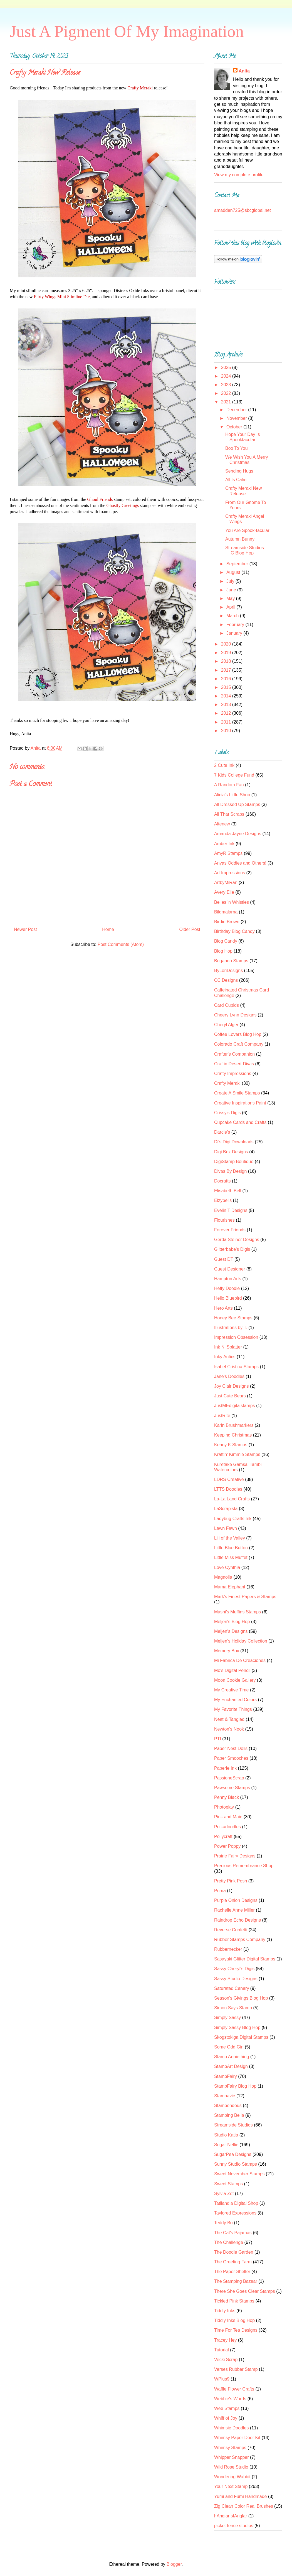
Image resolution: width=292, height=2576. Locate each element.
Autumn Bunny (239, 539)
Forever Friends (230, 1229)
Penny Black (226, 1797)
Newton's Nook (229, 1729)
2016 (226, 678)
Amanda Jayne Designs (237, 833)
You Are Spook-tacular (247, 530)
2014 (226, 696)
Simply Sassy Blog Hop (237, 2027)
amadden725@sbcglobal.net (242, 210)
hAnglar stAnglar (230, 2516)
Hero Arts (223, 1308)
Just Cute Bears (230, 1396)
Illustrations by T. (230, 1327)
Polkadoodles (227, 1826)
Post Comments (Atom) (121, 944)
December (237, 409)
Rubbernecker (228, 1949)
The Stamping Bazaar (235, 2281)
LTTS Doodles (228, 1489)
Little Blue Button (231, 1547)
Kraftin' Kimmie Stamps (237, 1454)
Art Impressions (229, 872)
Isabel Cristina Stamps (236, 1366)
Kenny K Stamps (230, 1444)
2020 (226, 644)
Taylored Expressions (235, 2213)
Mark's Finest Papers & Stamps (245, 1596)
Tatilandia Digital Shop (236, 2203)
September (237, 563)
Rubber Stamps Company (239, 1939)
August (233, 572)
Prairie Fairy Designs (234, 1856)
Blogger (174, 2564)
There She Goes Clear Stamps (244, 2291)
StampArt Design (231, 2066)
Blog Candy (225, 941)
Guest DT (223, 1259)
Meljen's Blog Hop (232, 1621)
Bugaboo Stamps (231, 960)
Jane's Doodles (229, 1376)
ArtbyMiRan (225, 882)
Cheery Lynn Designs (235, 1015)
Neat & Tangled (229, 1719)
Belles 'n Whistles (231, 902)
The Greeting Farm (233, 2261)
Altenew (222, 824)
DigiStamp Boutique (233, 1161)
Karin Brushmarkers (233, 1425)
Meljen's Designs (231, 1631)
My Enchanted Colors (235, 1699)
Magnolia (223, 1577)
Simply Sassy (227, 2017)
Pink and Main (228, 1816)
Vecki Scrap (225, 2359)
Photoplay (224, 1807)
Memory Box (226, 1650)
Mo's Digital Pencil (232, 1670)
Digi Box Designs (231, 1151)
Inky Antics (224, 1356)
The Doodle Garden (233, 2252)
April (231, 607)
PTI (217, 1738)
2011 (226, 722)
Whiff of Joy (225, 2418)
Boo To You (236, 448)
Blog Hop (223, 951)
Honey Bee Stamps (233, 1317)
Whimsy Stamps (230, 2447)
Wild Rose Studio (231, 2467)
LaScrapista (226, 1508)
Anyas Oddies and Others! (240, 863)
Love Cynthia (227, 1567)
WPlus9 (221, 2379)
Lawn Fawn (225, 1528)
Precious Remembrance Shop (243, 1865)
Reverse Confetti (230, 1929)
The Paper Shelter (232, 2271)
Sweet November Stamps (239, 2173)
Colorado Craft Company (238, 1044)
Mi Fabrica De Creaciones (240, 1660)
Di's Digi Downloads (234, 1141)
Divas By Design (230, 1171)
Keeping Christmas (233, 1435)
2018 (226, 661)
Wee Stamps (226, 2408)
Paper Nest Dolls (231, 1748)
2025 (226, 367)
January (234, 633)
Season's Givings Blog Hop (241, 1998)
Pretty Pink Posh (230, 1881)
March (233, 615)
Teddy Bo (223, 2222)
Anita (244, 71)
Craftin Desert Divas (234, 1063)
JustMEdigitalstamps (234, 1405)
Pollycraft (223, 1836)
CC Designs (226, 980)
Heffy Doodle (227, 1288)
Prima (220, 1890)
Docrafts (222, 1181)
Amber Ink (224, 843)
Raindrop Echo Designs (237, 1920)
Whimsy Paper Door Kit (237, 2437)
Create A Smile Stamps (237, 1093)
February (235, 624)
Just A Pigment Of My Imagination (127, 31)
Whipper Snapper (231, 2457)
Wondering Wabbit (232, 2476)
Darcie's (222, 1132)
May (231, 598)
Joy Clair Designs (231, 1386)
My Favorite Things (233, 1709)
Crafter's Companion (234, 1054)
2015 (226, 687)
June (231, 589)
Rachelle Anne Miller (234, 1910)
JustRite (222, 1415)
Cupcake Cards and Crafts (240, 1122)
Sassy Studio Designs (236, 1978)
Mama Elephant (229, 1587)
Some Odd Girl (229, 2047)
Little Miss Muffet (231, 1557)
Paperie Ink (225, 1768)
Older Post (189, 929)
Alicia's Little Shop (232, 794)
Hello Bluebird (228, 1298)
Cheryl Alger (226, 1024)
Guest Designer (229, 1269)
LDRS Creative (229, 1479)
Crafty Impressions (232, 1073)
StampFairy (225, 2076)
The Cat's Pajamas (233, 2232)
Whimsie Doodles (231, 2428)
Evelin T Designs (230, 1210)
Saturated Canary (231, 1988)
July (231, 581)
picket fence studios (233, 2525)
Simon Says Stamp (233, 2007)
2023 (226, 384)
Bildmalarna (225, 912)
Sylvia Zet (224, 2193)
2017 (226, 670)
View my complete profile (239, 174)
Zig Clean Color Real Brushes (243, 2506)
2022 (226, 393)
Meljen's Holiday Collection (240, 1641)
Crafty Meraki (227, 1083)
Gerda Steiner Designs (236, 1239)
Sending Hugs (239, 471)
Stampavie (224, 2095)
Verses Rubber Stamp (236, 2369)
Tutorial (221, 2349)
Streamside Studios (233, 2125)
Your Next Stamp (231, 2486)
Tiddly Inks (224, 2310)
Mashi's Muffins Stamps (237, 1612)
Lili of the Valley (229, 1538)
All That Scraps (229, 814)
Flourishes (224, 1220)
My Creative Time (231, 1690)
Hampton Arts (227, 1278)
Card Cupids (226, 1005)
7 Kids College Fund (234, 775)
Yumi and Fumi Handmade (240, 2496)
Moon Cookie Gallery (235, 1680)
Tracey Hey (225, 2340)
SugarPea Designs (232, 2154)
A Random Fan (229, 784)
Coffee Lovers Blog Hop (237, 1034)
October (234, 427)
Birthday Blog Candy (234, 931)
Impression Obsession (236, 1337)
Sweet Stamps (228, 2183)
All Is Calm (235, 479)
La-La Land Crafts (232, 1499)
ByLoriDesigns (228, 970)
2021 (226, 402)
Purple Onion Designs (236, 1900)
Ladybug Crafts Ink (232, 1518)
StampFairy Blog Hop (235, 2086)
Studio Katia (226, 2135)
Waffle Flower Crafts (234, 2389)
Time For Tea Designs (236, 2330)
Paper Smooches (231, 1758)
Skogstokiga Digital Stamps (241, 2037)
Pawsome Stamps (232, 1787)
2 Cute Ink (224, 765)
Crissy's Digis (227, 1112)
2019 (226, 652)
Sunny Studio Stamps (235, 2164)
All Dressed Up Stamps (237, 804)
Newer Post (25, 929)
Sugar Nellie (226, 2144)
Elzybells (223, 1200)
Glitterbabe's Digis (232, 1249)
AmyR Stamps (228, 853)
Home (108, 929)
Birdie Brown (226, 921)
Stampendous (228, 2105)
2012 (226, 713)
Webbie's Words (230, 2398)
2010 (226, 730)
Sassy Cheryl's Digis (234, 1968)
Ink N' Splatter (228, 1347)
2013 (226, 704)
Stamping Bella (229, 2115)
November (237, 418)
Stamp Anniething (231, 2056)
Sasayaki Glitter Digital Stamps (244, 1959)
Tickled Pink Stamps (234, 2301)
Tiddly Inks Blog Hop (234, 2320)
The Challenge (228, 2242)
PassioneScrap (229, 1778)
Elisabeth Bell (227, 1190)
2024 (226, 376)
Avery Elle (224, 892)
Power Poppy (227, 1846)
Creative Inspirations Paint (240, 1103)
